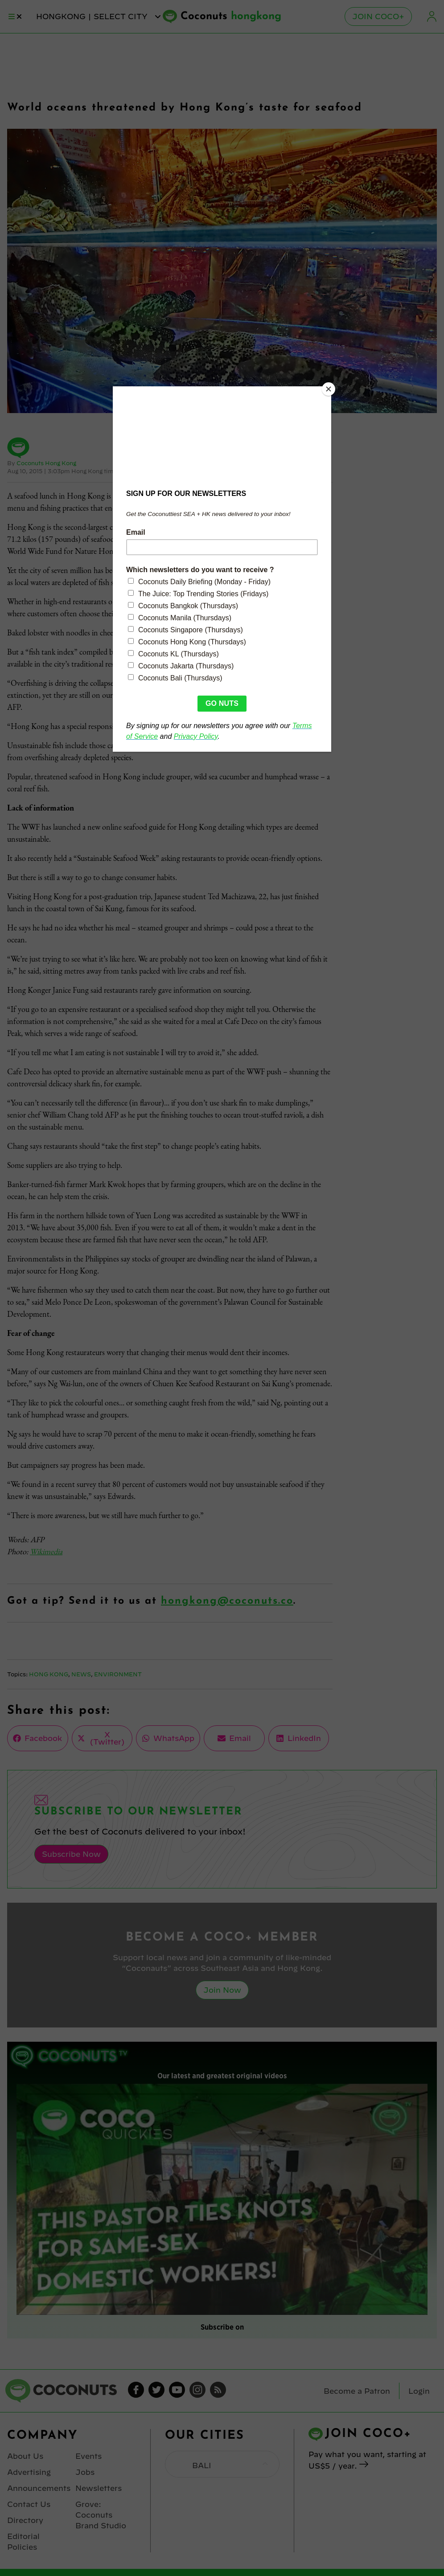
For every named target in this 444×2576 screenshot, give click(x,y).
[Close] (329, 388)
